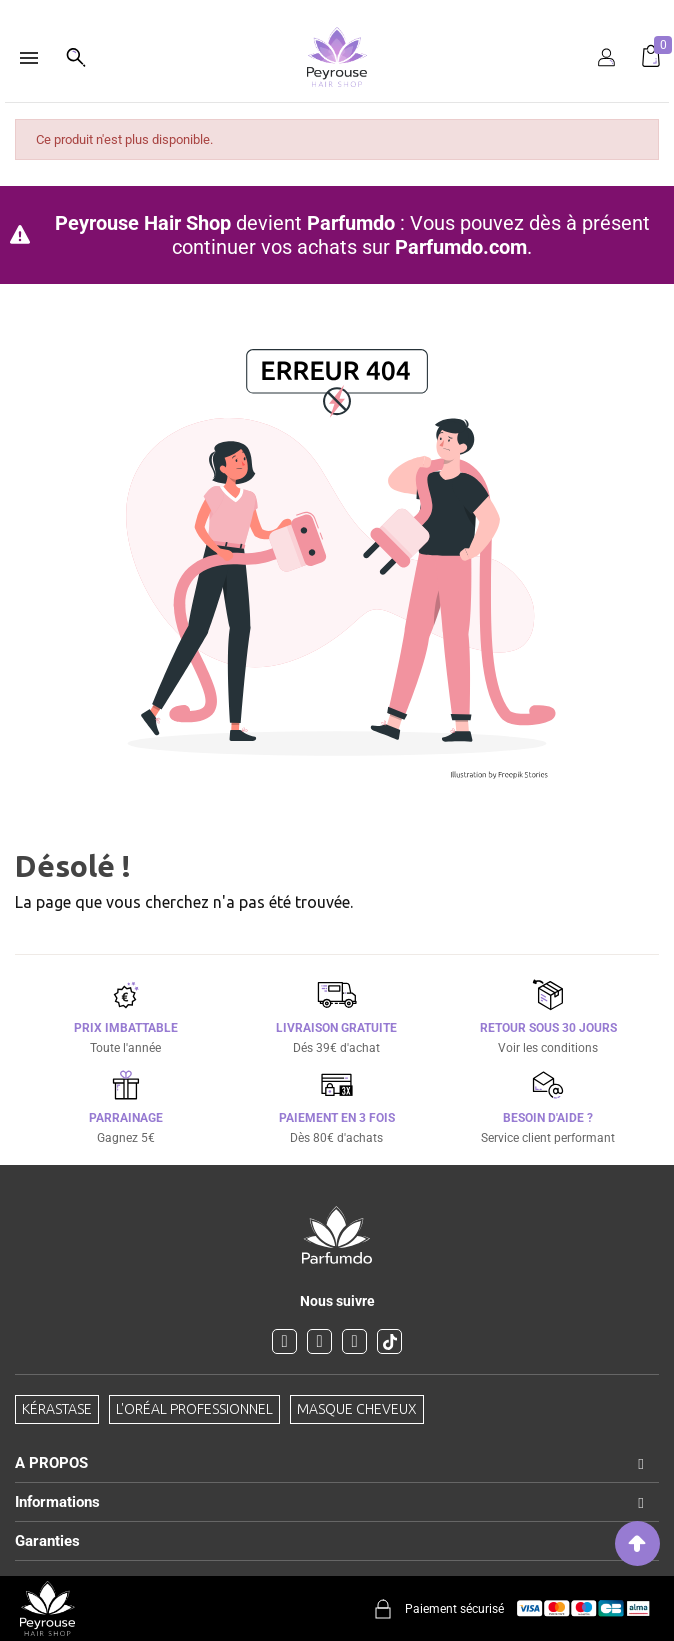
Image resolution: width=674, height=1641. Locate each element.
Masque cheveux (357, 1409)
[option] (337, 8)
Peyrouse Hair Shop (143, 223)
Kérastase (57, 1409)
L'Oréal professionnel (194, 1409)
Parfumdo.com (461, 247)
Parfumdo (351, 223)
